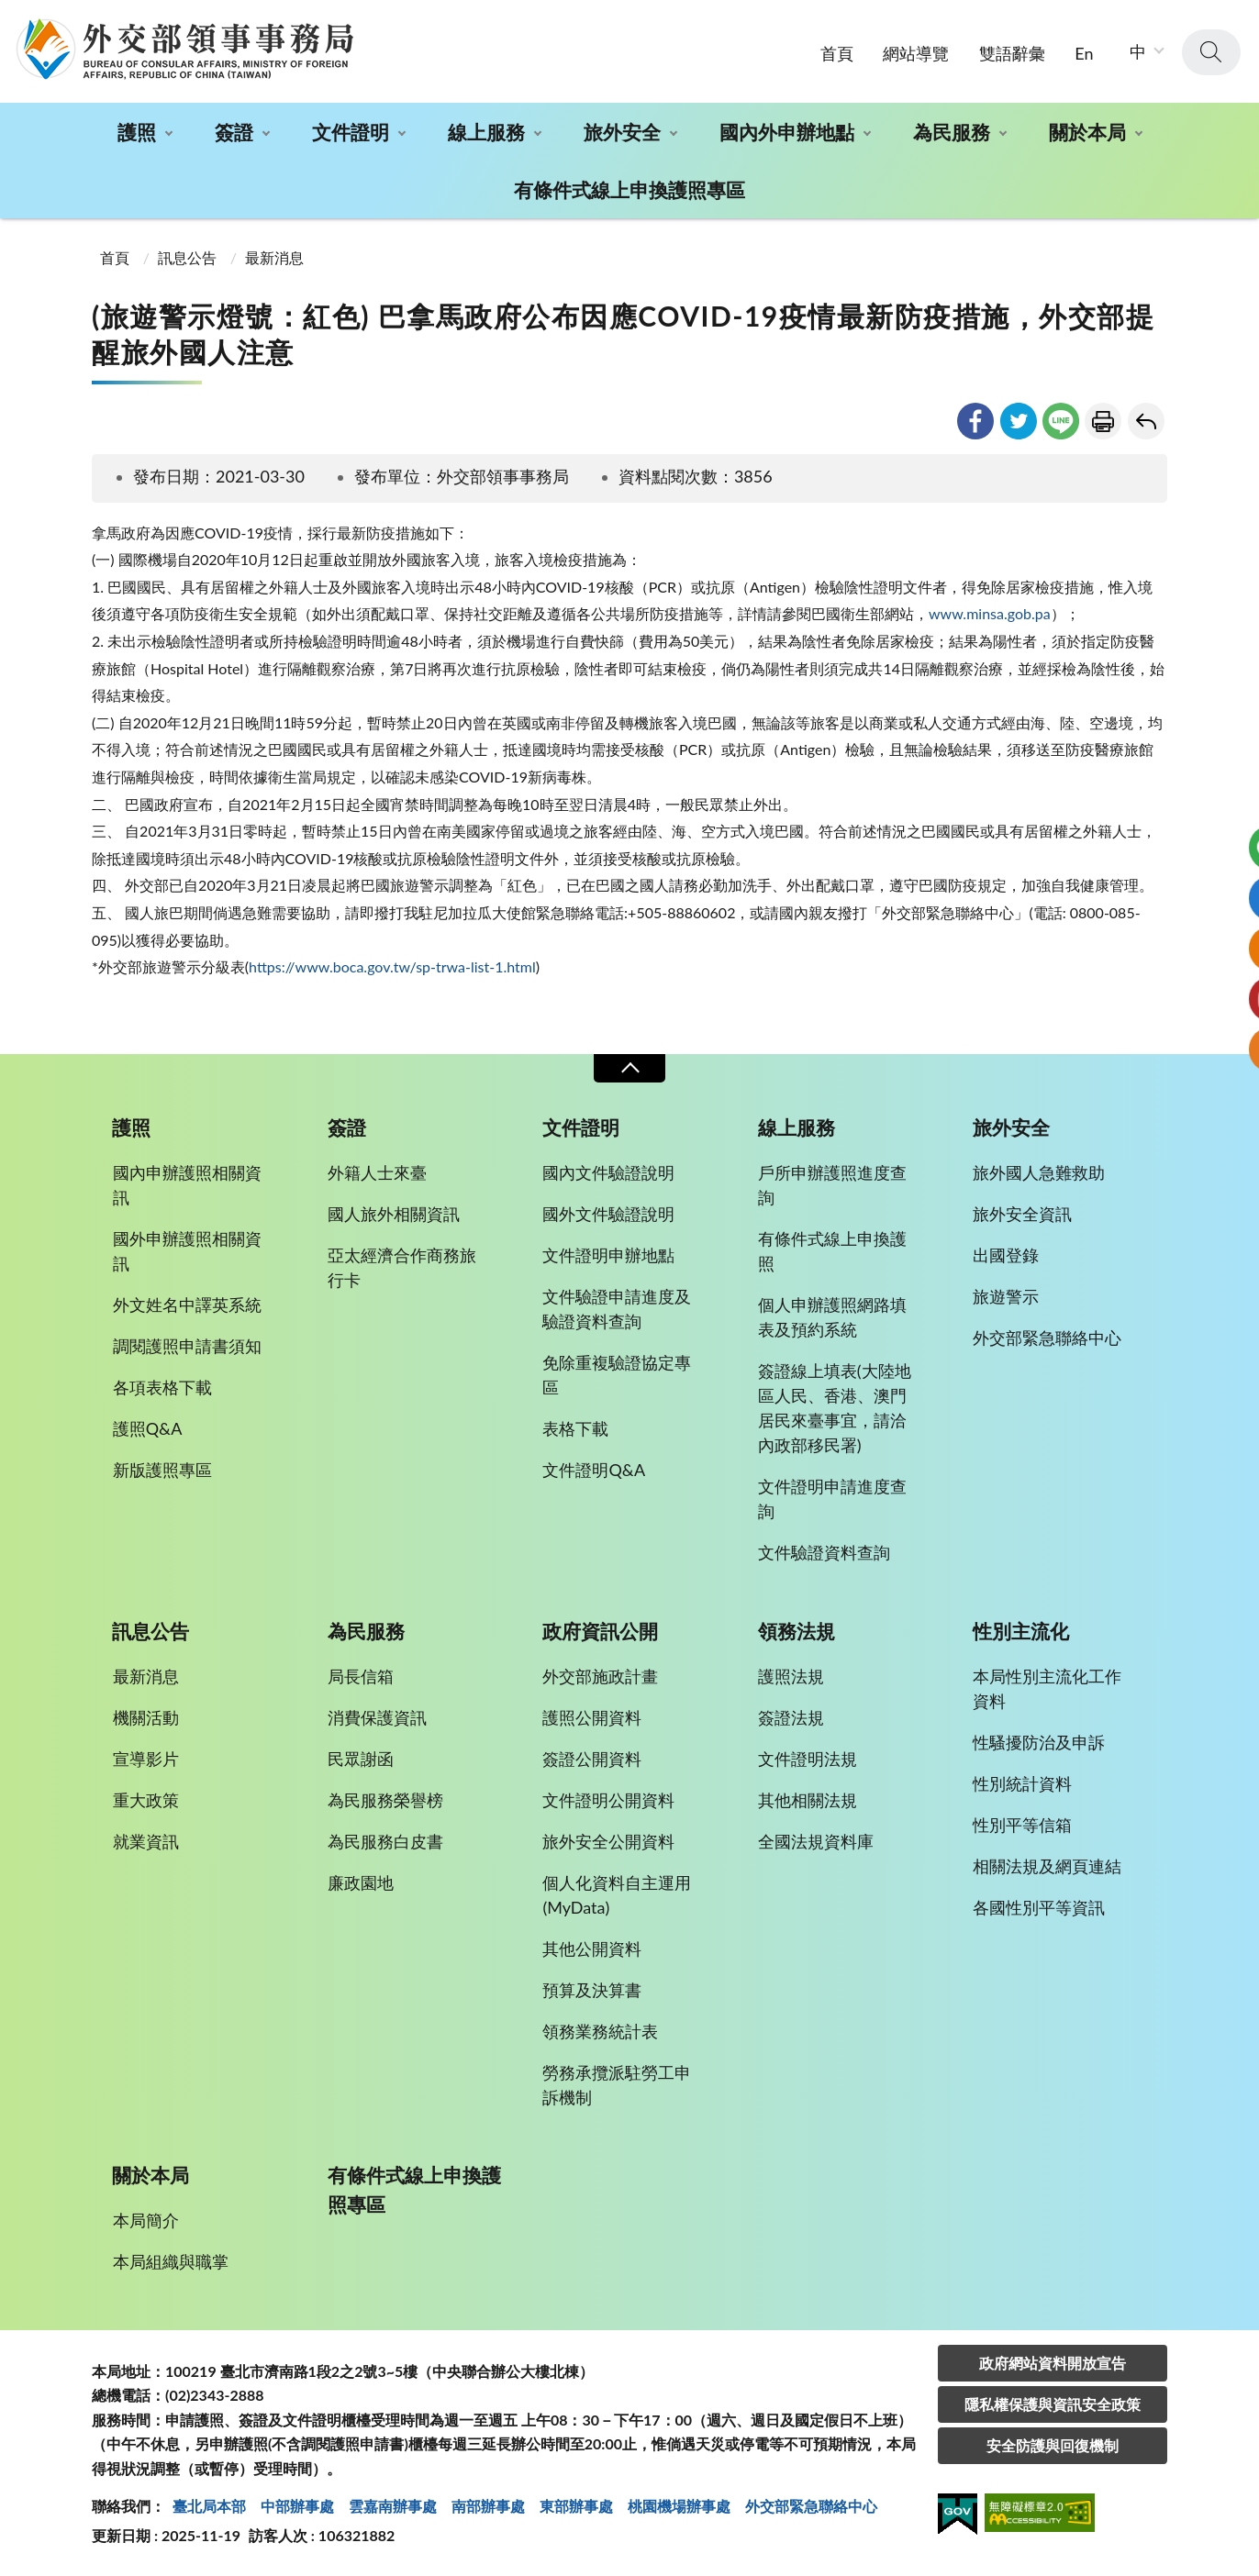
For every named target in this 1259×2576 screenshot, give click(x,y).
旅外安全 (622, 131)
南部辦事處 (488, 2506)
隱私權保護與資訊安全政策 (1052, 2404)
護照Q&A (148, 1428)
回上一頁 (1146, 421)
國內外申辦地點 (786, 131)
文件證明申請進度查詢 (832, 1498)
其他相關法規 (807, 1800)
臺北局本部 (209, 2506)
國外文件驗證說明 (608, 1214)
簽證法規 (791, 1717)
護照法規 (791, 1676)
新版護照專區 (162, 1470)
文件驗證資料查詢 (824, 1552)
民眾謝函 (361, 1759)
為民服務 (951, 131)
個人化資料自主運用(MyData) (616, 1894)
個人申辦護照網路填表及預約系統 (832, 1316)
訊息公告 (187, 257)
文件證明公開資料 (608, 1800)
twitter (1018, 421)
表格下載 (575, 1428)
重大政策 (146, 1800)
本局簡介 (146, 2220)
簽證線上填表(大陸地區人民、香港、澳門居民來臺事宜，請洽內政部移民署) (834, 1407)
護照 (136, 131)
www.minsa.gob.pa (990, 613)
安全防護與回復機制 (1052, 2445)
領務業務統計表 (600, 2031)
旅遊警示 (1006, 1296)
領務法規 (796, 1631)
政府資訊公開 (600, 1631)
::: (10, 15)
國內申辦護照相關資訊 (187, 1184)
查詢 (1211, 52)
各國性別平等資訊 (1039, 1907)
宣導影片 (146, 1759)
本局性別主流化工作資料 (1047, 1688)
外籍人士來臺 (377, 1172)
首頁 (836, 53)
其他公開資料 (591, 1948)
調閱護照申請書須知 (187, 1346)
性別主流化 (1021, 1631)
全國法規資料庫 (816, 1841)
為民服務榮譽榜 (385, 1800)
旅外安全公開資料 (608, 1841)
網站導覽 (916, 53)
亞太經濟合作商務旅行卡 (402, 1267)
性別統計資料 (1022, 1783)
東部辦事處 (576, 2506)
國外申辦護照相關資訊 (187, 1250)
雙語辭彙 (1012, 53)
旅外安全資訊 (1022, 1214)
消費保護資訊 (377, 1717)
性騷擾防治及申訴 (1039, 1742)
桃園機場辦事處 (679, 2506)
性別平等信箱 (1022, 1825)
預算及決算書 (591, 1990)
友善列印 (1103, 421)
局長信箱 (361, 1676)
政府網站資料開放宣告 (1052, 2362)
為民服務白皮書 (385, 1841)
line (1060, 421)
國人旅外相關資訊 (394, 1214)
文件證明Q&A (593, 1470)
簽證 (234, 131)
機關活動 (146, 1717)
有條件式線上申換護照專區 (629, 189)
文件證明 (350, 131)
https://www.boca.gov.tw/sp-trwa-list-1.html (392, 966)
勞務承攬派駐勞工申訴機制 (616, 2084)
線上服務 (486, 131)
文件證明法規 (807, 1759)
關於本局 (1087, 131)
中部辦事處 (297, 2506)
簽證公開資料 (591, 1759)
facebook (975, 421)
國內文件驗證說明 (608, 1172)
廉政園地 (361, 1882)
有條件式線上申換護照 (832, 1250)
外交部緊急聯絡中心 (1047, 1337)
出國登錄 (1006, 1255)
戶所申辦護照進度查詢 (832, 1184)
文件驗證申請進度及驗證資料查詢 (616, 1308)
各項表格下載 (162, 1387)
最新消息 (274, 257)
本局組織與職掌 (170, 2261)
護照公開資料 (591, 1717)
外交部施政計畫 (600, 1676)
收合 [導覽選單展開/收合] (629, 1068)
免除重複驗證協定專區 (616, 1374)
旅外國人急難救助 (1039, 1172)
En (1084, 53)
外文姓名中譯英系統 (187, 1304)
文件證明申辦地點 (608, 1255)
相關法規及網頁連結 (1047, 1866)
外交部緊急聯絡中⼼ (811, 2506)
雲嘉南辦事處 (393, 2506)
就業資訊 (146, 1841)
